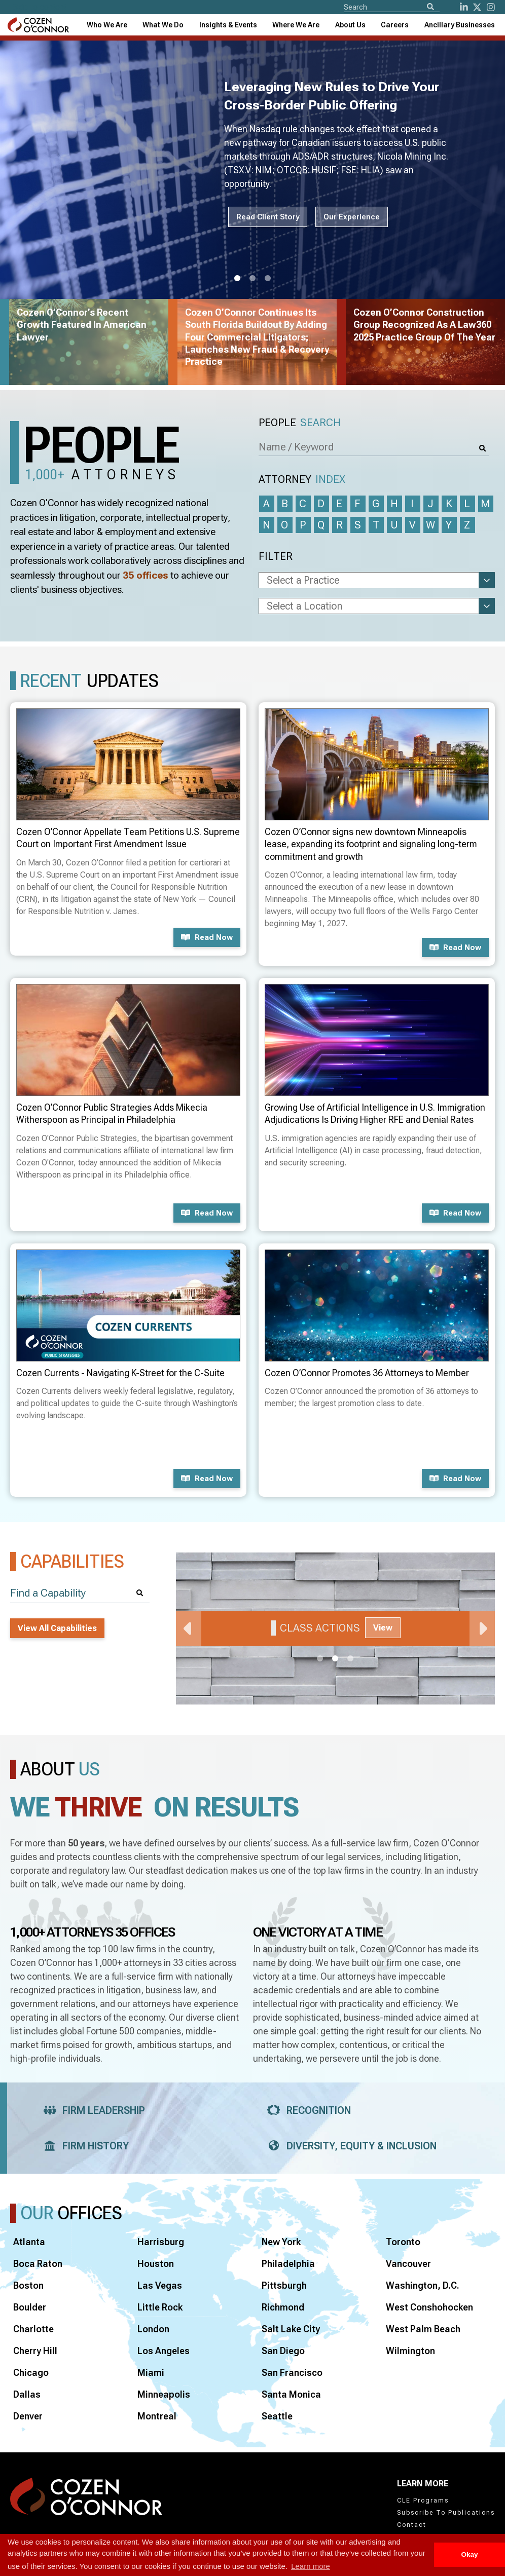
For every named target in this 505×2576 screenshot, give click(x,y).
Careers (395, 25)
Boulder (29, 2307)
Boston (28, 2285)
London (153, 2329)
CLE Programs (423, 2500)
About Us (350, 25)
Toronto (403, 2242)
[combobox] (228, 24)
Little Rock (160, 2307)
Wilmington (410, 2350)
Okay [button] (469, 2554)
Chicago (31, 2372)
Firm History (83, 2146)
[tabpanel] (335, 1628)
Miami (150, 2372)
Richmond (283, 2307)
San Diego (283, 2350)
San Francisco (292, 2372)
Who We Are (107, 25)
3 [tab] (268, 279)
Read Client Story (267, 216)
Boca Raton (37, 2263)
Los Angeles (163, 2350)
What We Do (163, 25)
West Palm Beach (423, 2329)
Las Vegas (159, 2285)
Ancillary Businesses (459, 25)
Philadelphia (288, 2263)
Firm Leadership (91, 2110)
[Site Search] (391, 7)
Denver (28, 2416)
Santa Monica (291, 2394)
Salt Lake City (291, 2329)
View (382, 1628)
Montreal (156, 2416)
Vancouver (408, 2263)
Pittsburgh (284, 2285)
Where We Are (295, 25)
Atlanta (29, 2242)
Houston (155, 2263)
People (300, 422)
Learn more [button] (310, 2566)
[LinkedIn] (464, 7)
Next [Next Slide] (482, 1628)
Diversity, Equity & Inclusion (349, 2146)
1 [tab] (237, 279)
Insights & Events (228, 25)
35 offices (145, 575)
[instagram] (491, 7)
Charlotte (33, 2329)
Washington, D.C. (422, 2285)
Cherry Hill (35, 2350)
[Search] (430, 7)
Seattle (277, 2416)
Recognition (306, 2110)
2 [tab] (252, 279)
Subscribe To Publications (446, 2512)
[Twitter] (477, 7)
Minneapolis (163, 2394)
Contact (411, 2524)
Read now (207, 937)
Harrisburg (160, 2242)
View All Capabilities (57, 1628)
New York (281, 2242)
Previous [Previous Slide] (188, 1628)
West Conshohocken (429, 2307)
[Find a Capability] (80, 1593)
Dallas (27, 2394)
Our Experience (351, 216)
